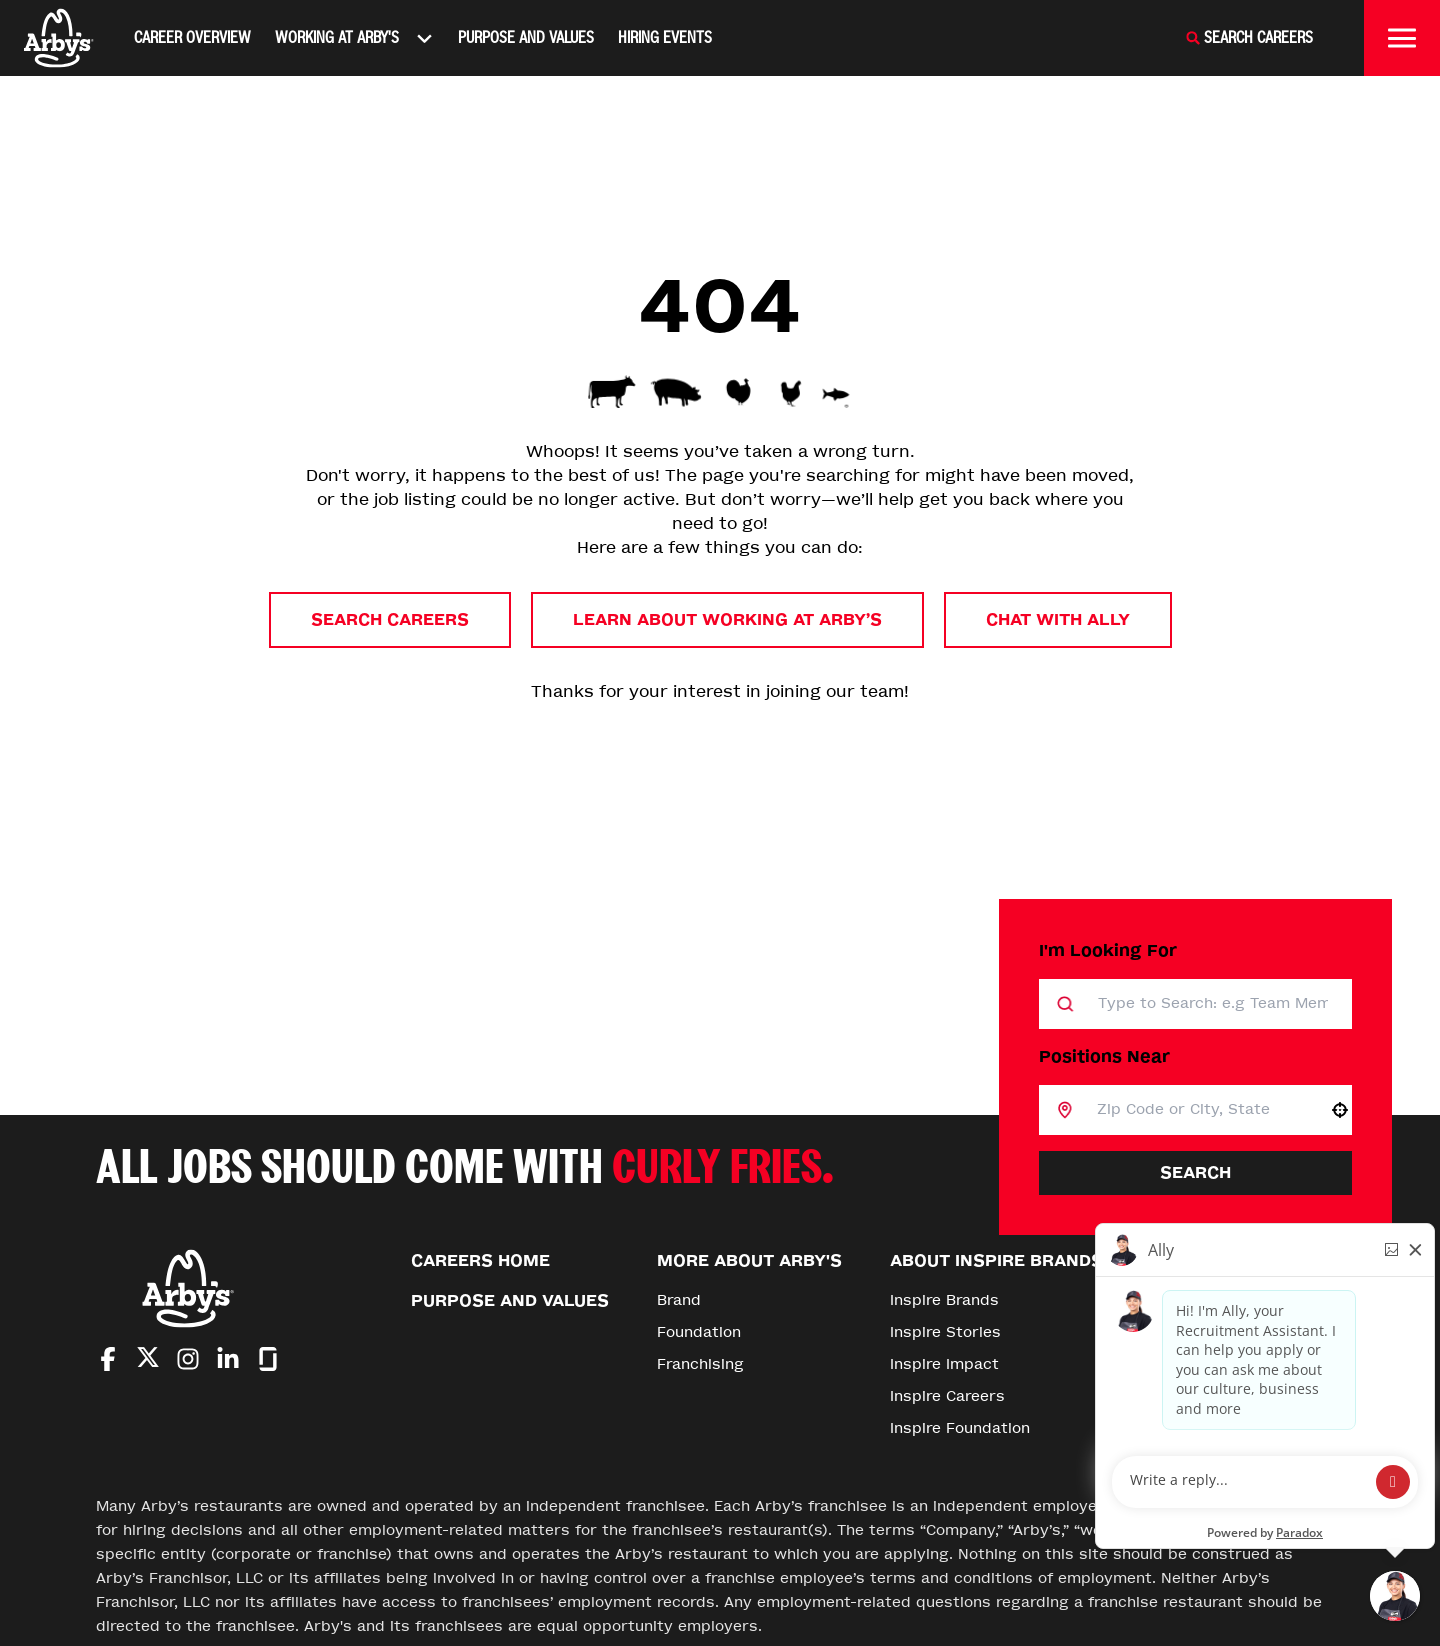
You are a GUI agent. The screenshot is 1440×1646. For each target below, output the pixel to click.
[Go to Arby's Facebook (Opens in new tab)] (108, 1359)
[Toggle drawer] (1402, 38)
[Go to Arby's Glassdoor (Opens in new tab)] (268, 1359)
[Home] (59, 38)
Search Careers (390, 619)
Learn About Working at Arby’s (727, 619)
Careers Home (480, 1260)
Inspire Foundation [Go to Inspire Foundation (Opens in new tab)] (960, 1428)
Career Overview (192, 37)
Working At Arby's (354, 38)
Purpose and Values (526, 37)
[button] (1340, 1110)
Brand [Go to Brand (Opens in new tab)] (679, 1300)
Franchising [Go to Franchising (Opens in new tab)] (700, 1364)
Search (1195, 1172)
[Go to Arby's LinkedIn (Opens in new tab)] (228, 1359)
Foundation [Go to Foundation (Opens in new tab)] (699, 1332)
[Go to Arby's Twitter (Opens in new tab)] (148, 1360)
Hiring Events (665, 37)
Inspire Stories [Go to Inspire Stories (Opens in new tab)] (945, 1332)
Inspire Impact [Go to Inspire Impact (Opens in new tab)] (944, 1364)
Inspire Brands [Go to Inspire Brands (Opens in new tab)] (944, 1300)
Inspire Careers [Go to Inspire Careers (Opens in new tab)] (947, 1396)
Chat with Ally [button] (1058, 619)
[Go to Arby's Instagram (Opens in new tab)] (188, 1359)
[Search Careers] (1249, 38)
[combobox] (1200, 1110)
